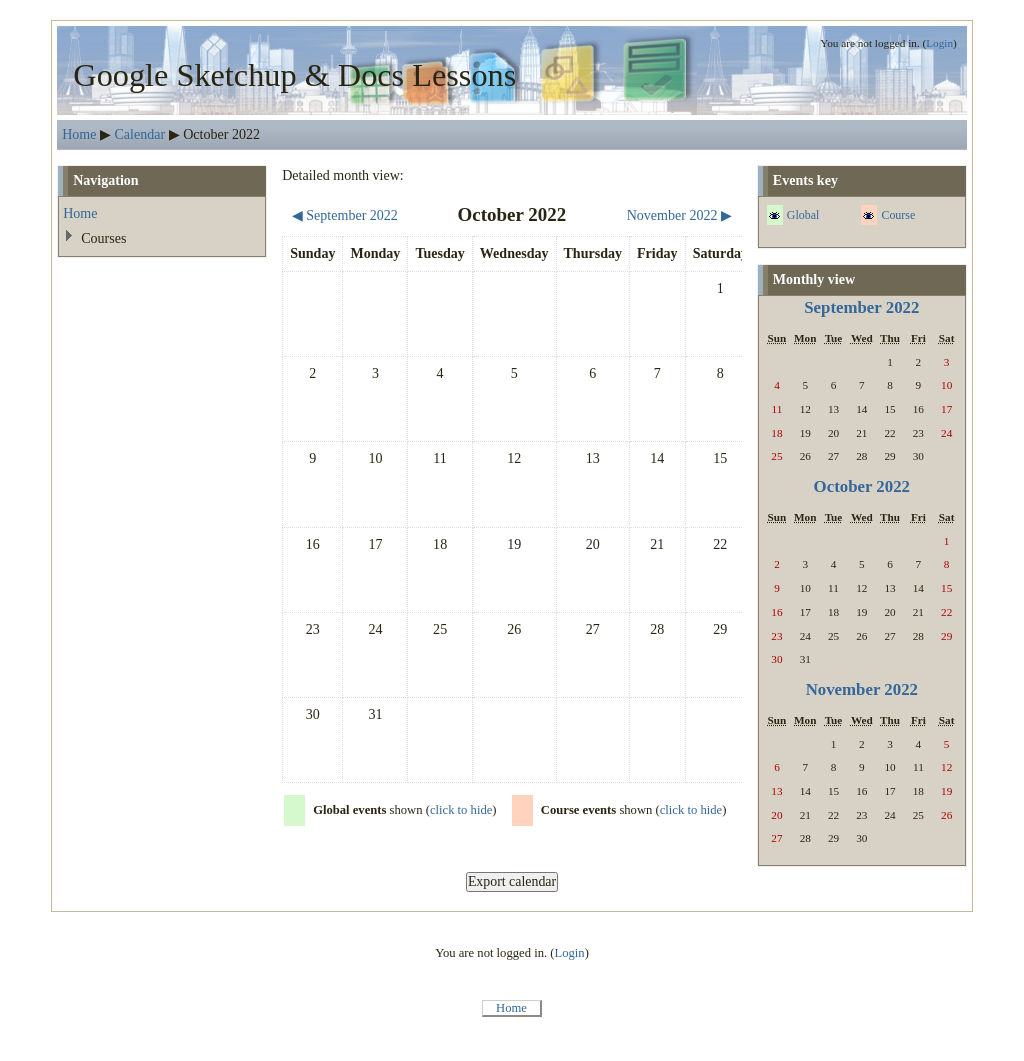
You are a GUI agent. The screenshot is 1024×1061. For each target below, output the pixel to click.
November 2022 (862, 689)
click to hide (461, 810)
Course (898, 215)
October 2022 (862, 486)
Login (939, 43)
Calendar (140, 134)
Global (803, 215)
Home (79, 134)
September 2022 (861, 307)
